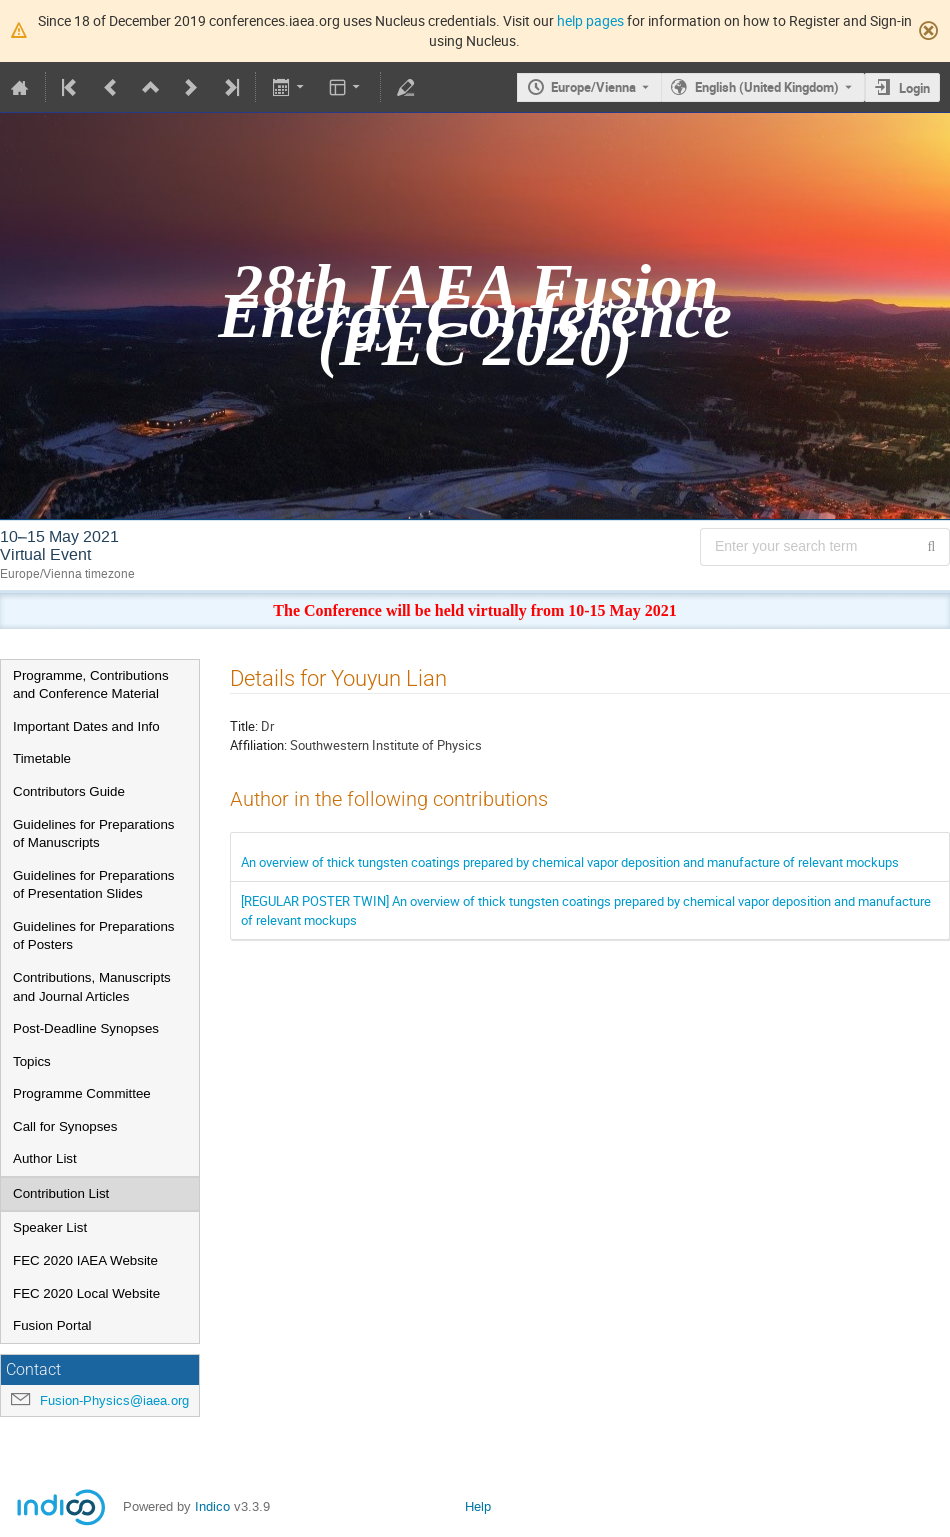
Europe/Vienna (593, 87)
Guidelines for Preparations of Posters (94, 936)
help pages (590, 20)
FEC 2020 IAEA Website (85, 1260)
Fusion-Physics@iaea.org (114, 1400)
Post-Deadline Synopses (86, 1028)
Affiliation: (258, 745)
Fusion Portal (52, 1325)
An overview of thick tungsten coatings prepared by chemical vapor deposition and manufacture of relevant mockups (570, 862)
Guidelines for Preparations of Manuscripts (94, 834)
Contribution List (61, 1193)
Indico (212, 1506)
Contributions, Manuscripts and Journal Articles (92, 987)
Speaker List (50, 1227)
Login (914, 88)
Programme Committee (82, 1093)
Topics (32, 1061)
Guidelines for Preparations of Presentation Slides (94, 885)
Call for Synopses (65, 1126)
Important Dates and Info (86, 726)
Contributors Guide (69, 791)
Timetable (42, 758)
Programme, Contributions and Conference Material (91, 685)
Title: (244, 726)
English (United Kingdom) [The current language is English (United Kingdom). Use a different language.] (767, 87)
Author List (45, 1158)
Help (478, 1506)
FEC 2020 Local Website (86, 1293)
